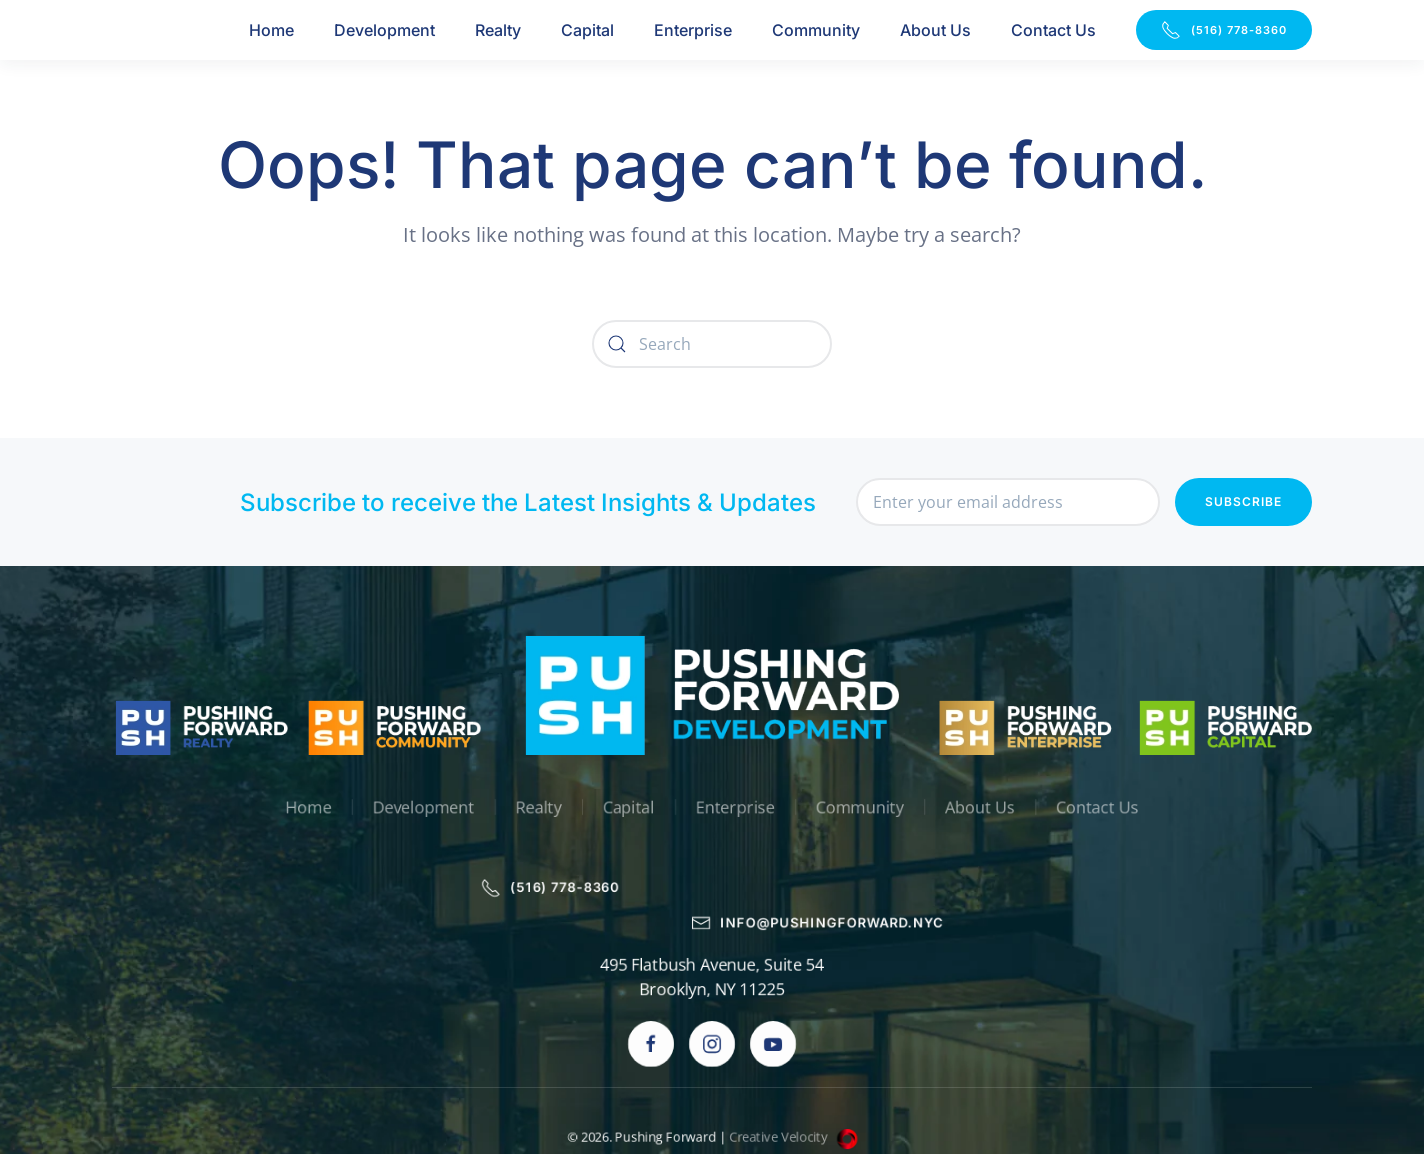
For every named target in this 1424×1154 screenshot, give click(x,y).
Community (816, 30)
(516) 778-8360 (1224, 30)
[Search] (712, 344)
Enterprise (693, 30)
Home (271, 30)
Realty (498, 30)
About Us (935, 30)
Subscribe (1243, 502)
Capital (587, 30)
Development (384, 30)
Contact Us (1053, 30)
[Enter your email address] (1008, 503)
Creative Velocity (795, 1067)
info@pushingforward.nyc (820, 853)
